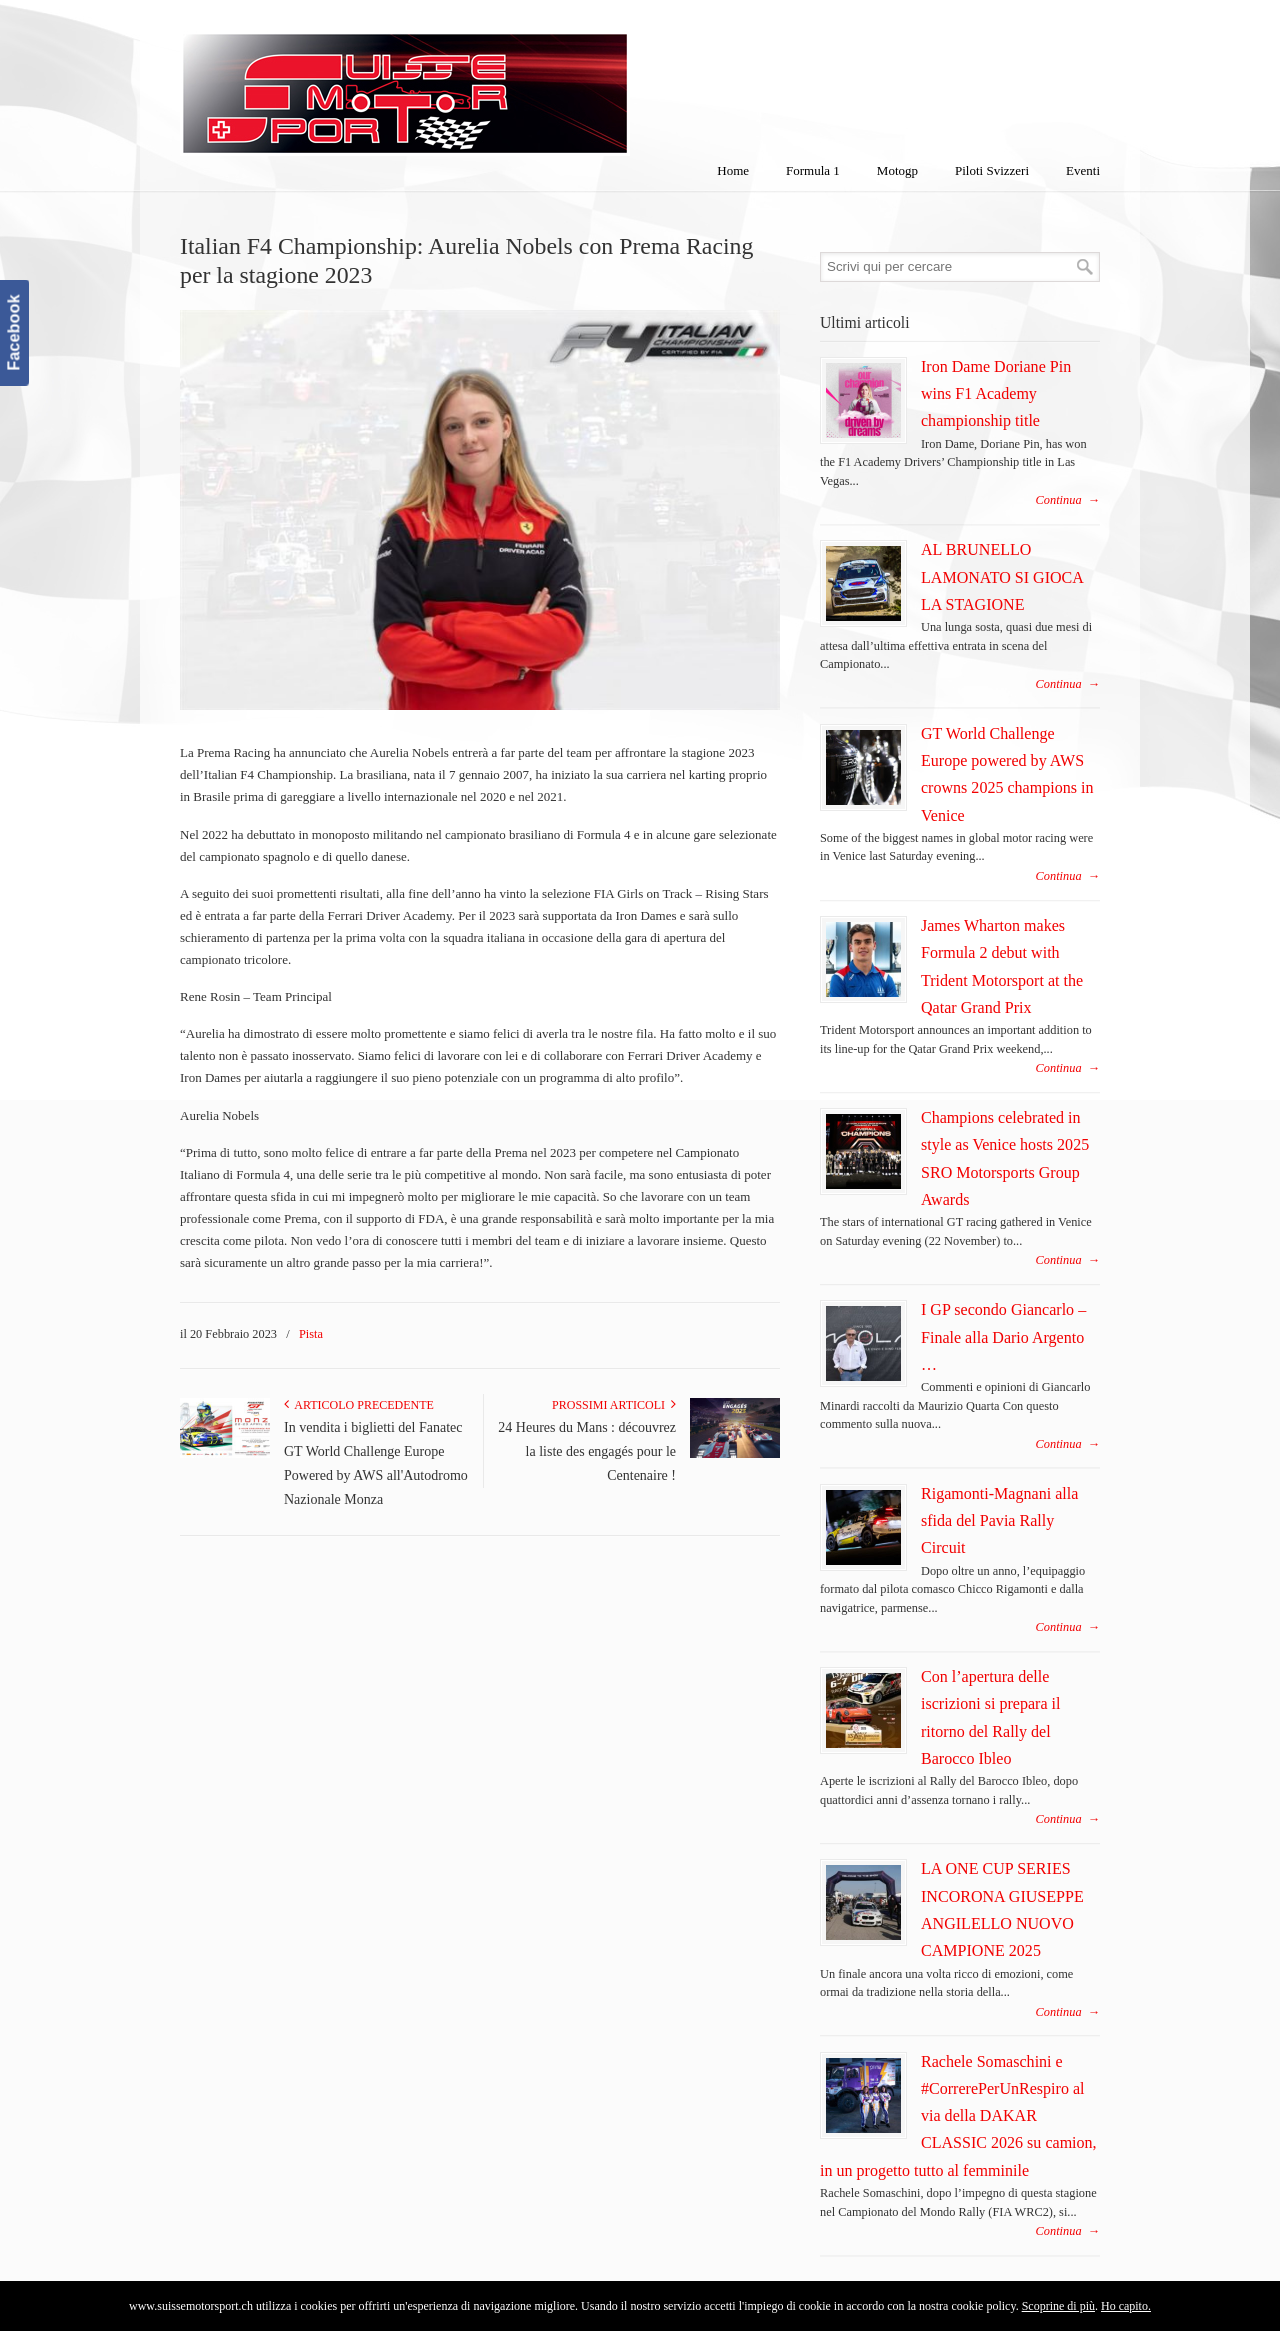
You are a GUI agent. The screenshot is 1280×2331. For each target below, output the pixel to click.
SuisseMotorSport (489, 81)
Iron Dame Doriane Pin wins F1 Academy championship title (996, 394)
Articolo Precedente (359, 1405)
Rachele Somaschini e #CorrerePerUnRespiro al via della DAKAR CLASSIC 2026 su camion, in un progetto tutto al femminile (958, 2116)
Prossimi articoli (614, 1405)
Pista (311, 1334)
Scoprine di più (1058, 2306)
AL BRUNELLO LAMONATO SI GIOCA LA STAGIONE (1002, 577)
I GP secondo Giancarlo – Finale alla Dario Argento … (1003, 1337)
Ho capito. (1126, 2306)
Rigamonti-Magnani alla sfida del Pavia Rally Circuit (999, 1521)
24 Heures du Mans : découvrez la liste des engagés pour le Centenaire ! (587, 1451)
